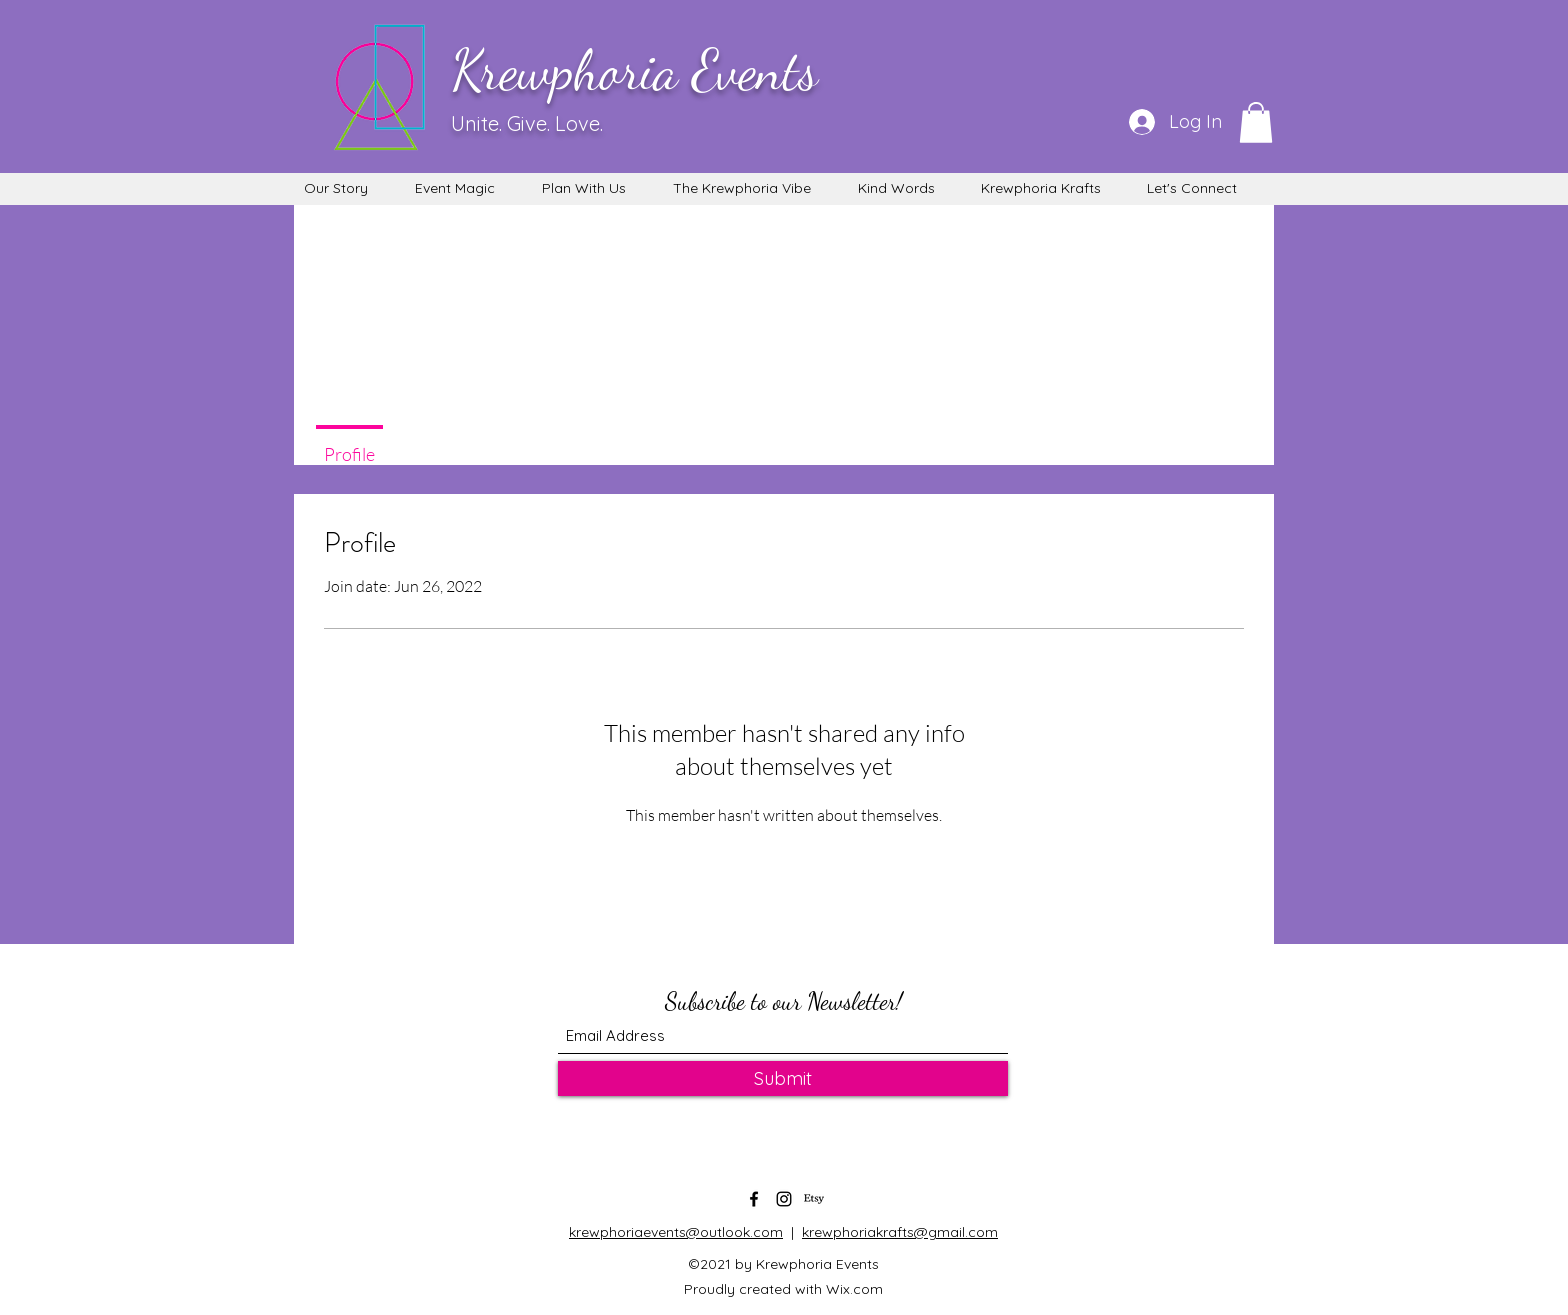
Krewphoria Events (634, 70)
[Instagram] (784, 1199)
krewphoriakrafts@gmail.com (900, 1232)
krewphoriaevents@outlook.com (676, 1232)
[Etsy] (814, 1199)
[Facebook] (754, 1199)
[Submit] (783, 1078)
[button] (1256, 122)
